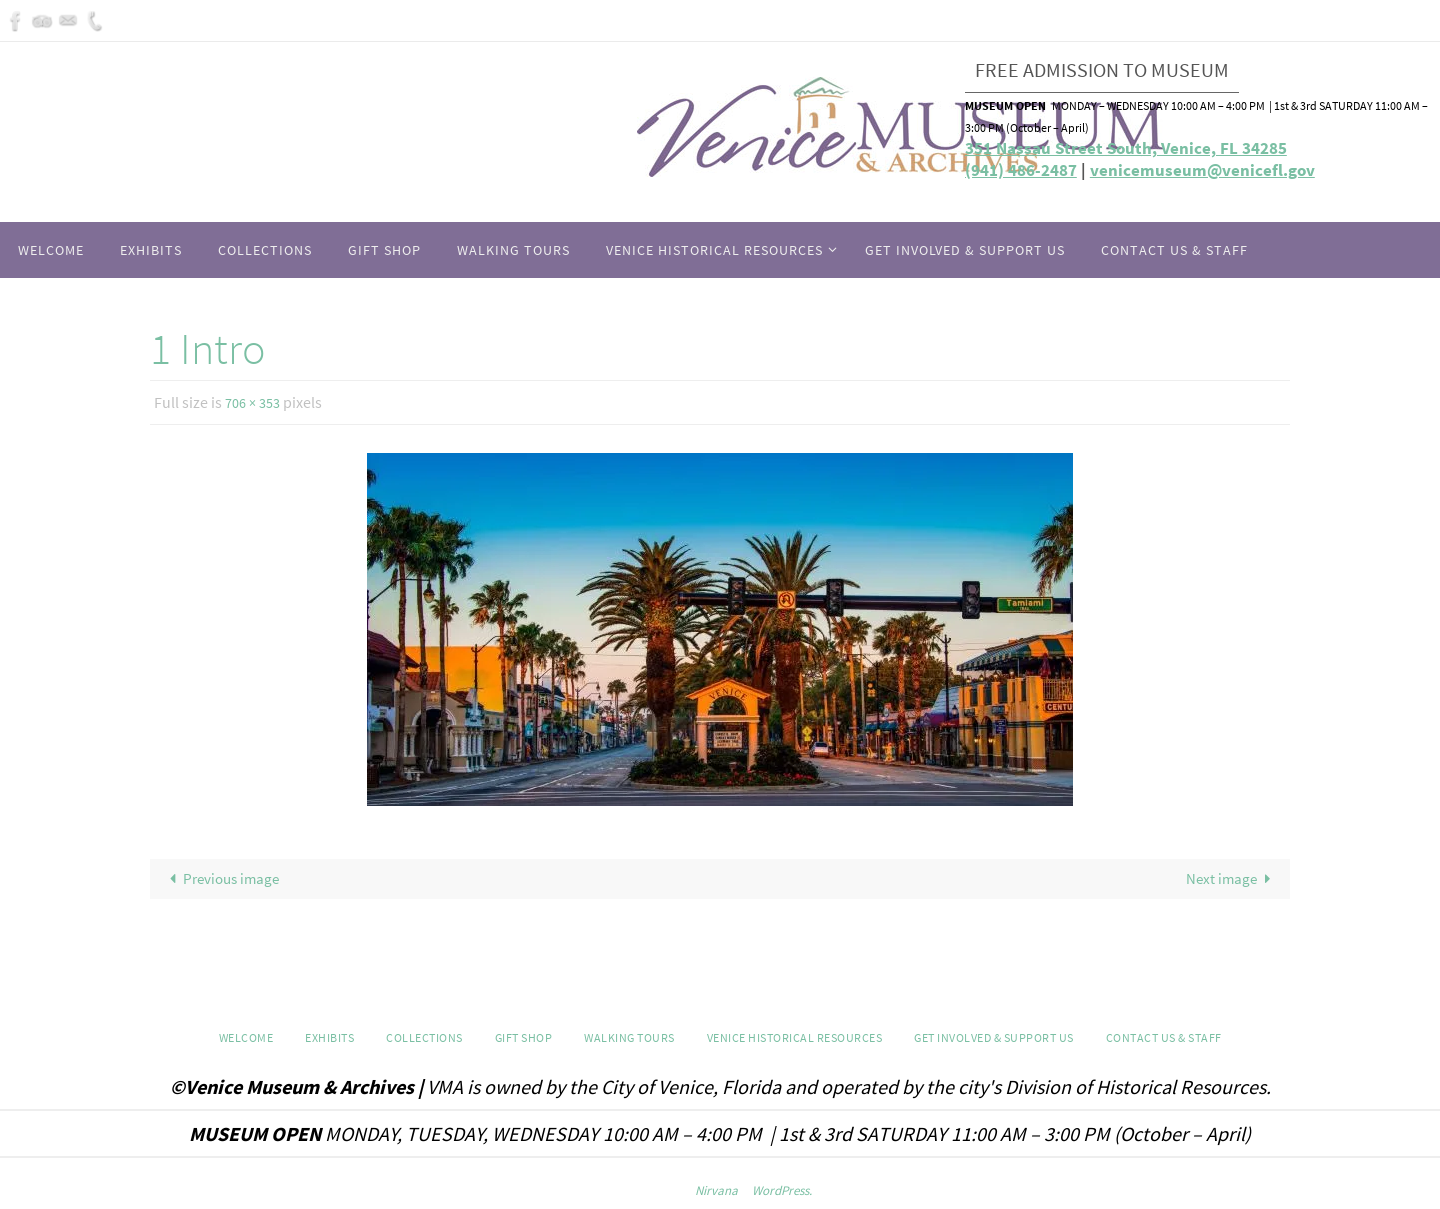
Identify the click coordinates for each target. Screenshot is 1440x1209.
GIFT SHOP (524, 1039)
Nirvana (716, 1192)
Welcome (246, 1039)
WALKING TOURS (629, 1039)
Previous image (227, 879)
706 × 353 (256, 402)
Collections (424, 1039)
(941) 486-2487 (1021, 170)
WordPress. (782, 1192)
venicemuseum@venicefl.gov (1202, 170)
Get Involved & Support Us (994, 1039)
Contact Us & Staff (1164, 1039)
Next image (1227, 879)
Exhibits (329, 1039)
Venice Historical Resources (795, 1039)
